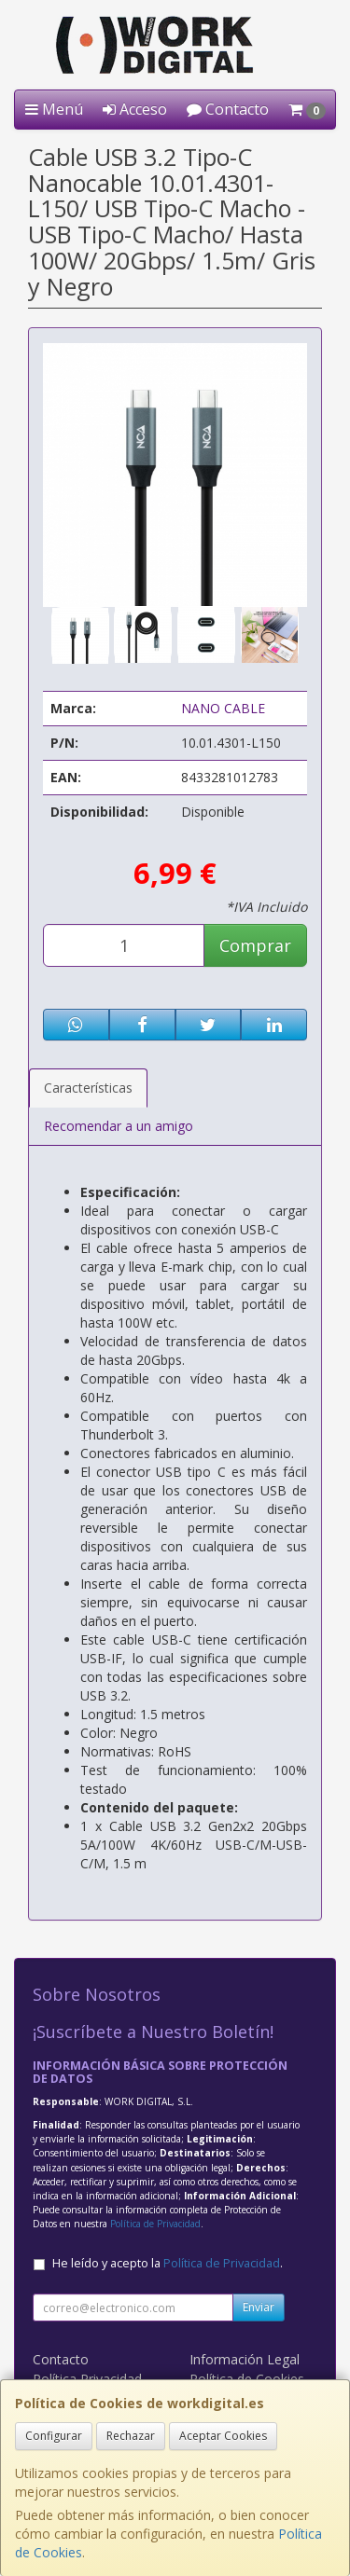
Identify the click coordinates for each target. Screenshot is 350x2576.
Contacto (228, 109)
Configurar (53, 2436)
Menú (54, 109)
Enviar (258, 2307)
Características (88, 1087)
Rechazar (130, 2436)
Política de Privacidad (155, 2223)
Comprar (255, 945)
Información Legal (244, 2359)
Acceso (135, 109)
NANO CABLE (223, 708)
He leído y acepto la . (167, 2263)
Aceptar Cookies (223, 2436)
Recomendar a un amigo (118, 1126)
